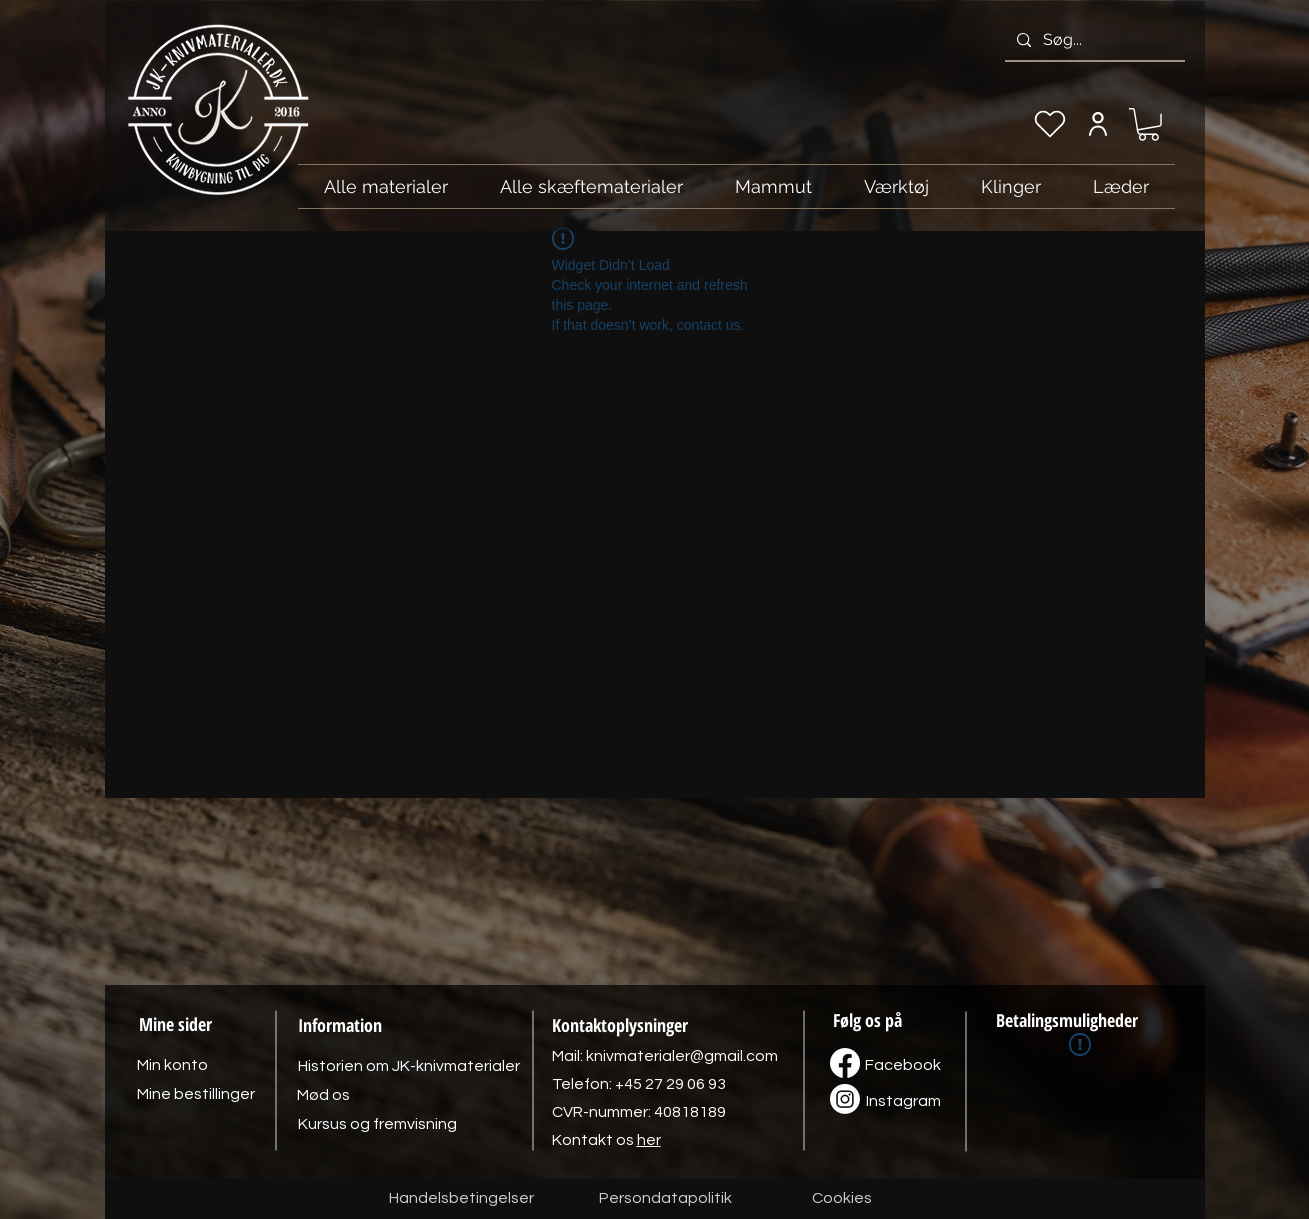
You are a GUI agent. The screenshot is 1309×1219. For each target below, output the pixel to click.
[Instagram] (904, 1101)
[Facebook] (903, 1065)
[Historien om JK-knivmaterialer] (409, 1066)
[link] (1148, 124)
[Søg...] (1093, 40)
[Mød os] (324, 1095)
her (649, 1140)
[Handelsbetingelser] (461, 1199)
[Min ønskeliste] (1050, 124)
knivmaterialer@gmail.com (682, 1056)
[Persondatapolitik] (666, 1199)
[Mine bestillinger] (196, 1094)
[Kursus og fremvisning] (377, 1124)
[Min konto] (1098, 124)
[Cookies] (842, 1199)
